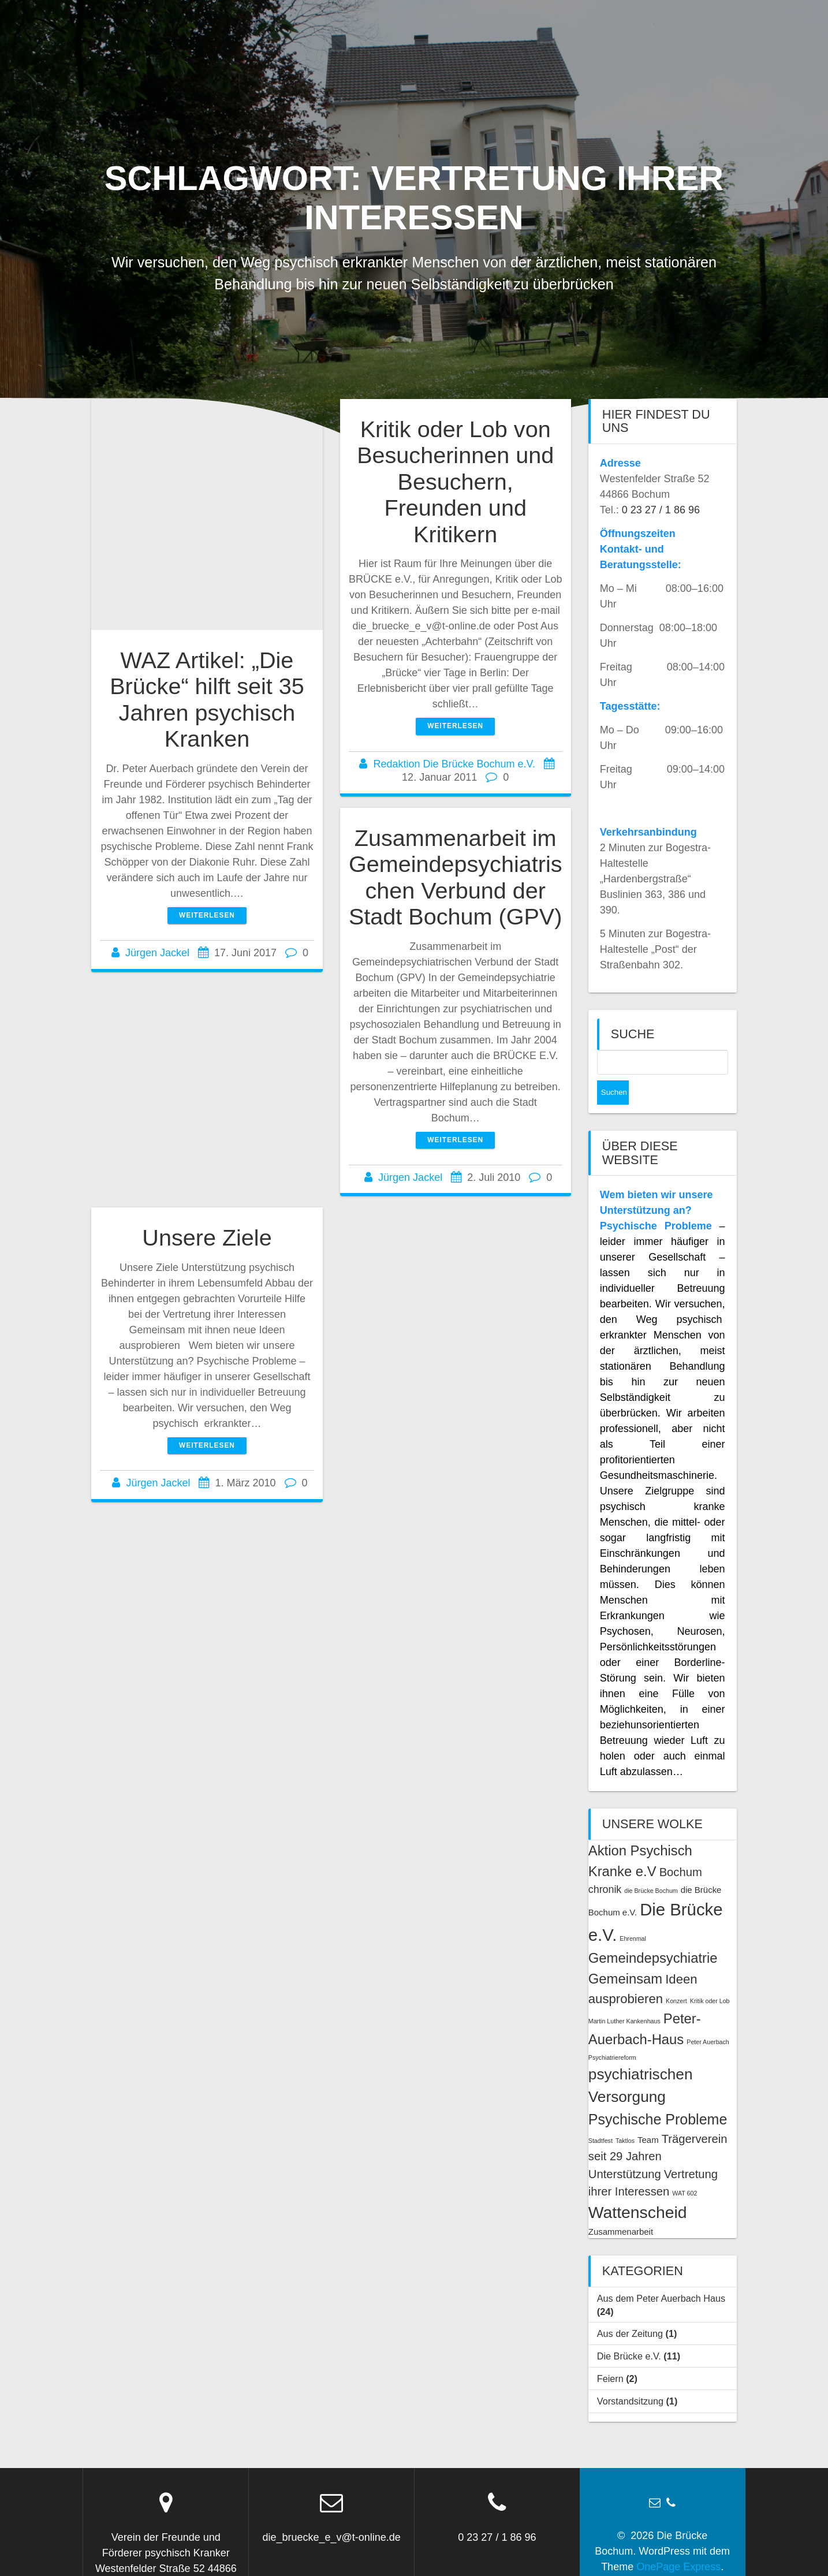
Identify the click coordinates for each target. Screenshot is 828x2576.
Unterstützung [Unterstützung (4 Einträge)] (624, 2149)
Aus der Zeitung (630, 2309)
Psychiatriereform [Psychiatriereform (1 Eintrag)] (612, 2033)
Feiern (610, 2354)
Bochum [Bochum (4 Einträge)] (680, 1847)
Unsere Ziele (206, 1237)
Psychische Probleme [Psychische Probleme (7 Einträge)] (658, 2095)
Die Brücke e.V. (629, 2332)
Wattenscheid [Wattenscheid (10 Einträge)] (637, 2188)
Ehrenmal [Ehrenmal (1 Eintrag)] (633, 1914)
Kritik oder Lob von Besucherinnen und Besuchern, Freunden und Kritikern (455, 481)
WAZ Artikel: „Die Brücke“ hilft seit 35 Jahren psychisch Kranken (207, 699)
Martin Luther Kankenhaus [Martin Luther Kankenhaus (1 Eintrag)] (624, 1996)
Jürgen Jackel (157, 953)
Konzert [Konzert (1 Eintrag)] (676, 1976)
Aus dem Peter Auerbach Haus (661, 2274)
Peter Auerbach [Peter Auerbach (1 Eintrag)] (708, 2017)
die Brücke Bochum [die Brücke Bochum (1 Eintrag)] (650, 1866)
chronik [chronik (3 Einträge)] (604, 1865)
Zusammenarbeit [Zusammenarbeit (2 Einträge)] (620, 2207)
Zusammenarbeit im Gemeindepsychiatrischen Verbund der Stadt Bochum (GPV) (455, 877)
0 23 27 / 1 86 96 (661, 510)
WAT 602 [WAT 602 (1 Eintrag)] (684, 2168)
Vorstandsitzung (630, 2377)
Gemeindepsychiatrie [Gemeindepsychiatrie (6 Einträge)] (653, 1933)
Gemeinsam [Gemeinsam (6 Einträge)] (625, 1954)
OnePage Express (678, 2542)
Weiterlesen (207, 915)
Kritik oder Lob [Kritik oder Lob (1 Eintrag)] (710, 1976)
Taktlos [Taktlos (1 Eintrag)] (625, 2116)
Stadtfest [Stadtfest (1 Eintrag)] (600, 2116)
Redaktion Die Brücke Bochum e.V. (454, 764)
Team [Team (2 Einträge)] (648, 2115)
